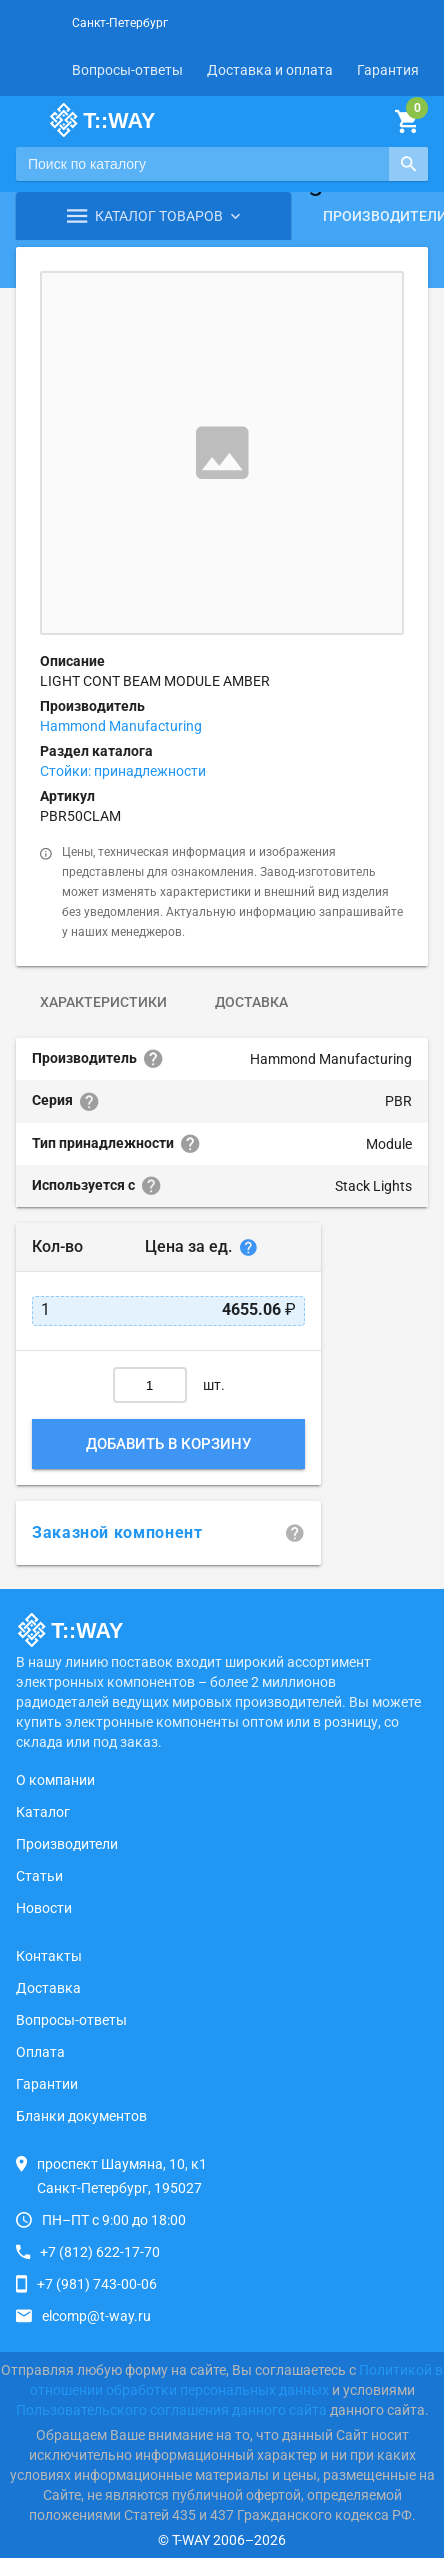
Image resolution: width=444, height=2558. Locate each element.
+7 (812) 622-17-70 (100, 2252)
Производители (67, 1844)
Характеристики (103, 1002)
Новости (44, 1908)
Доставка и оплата (270, 70)
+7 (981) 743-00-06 (97, 2284)
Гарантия (388, 70)
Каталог (43, 1812)
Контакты (49, 1956)
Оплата (40, 2052)
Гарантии (47, 2084)
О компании (55, 1780)
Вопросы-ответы (127, 70)
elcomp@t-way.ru (96, 2316)
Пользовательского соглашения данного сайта (171, 2410)
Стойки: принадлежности (123, 771)
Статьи (39, 1876)
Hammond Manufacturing (121, 726)
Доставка (251, 1002)
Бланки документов (81, 2116)
